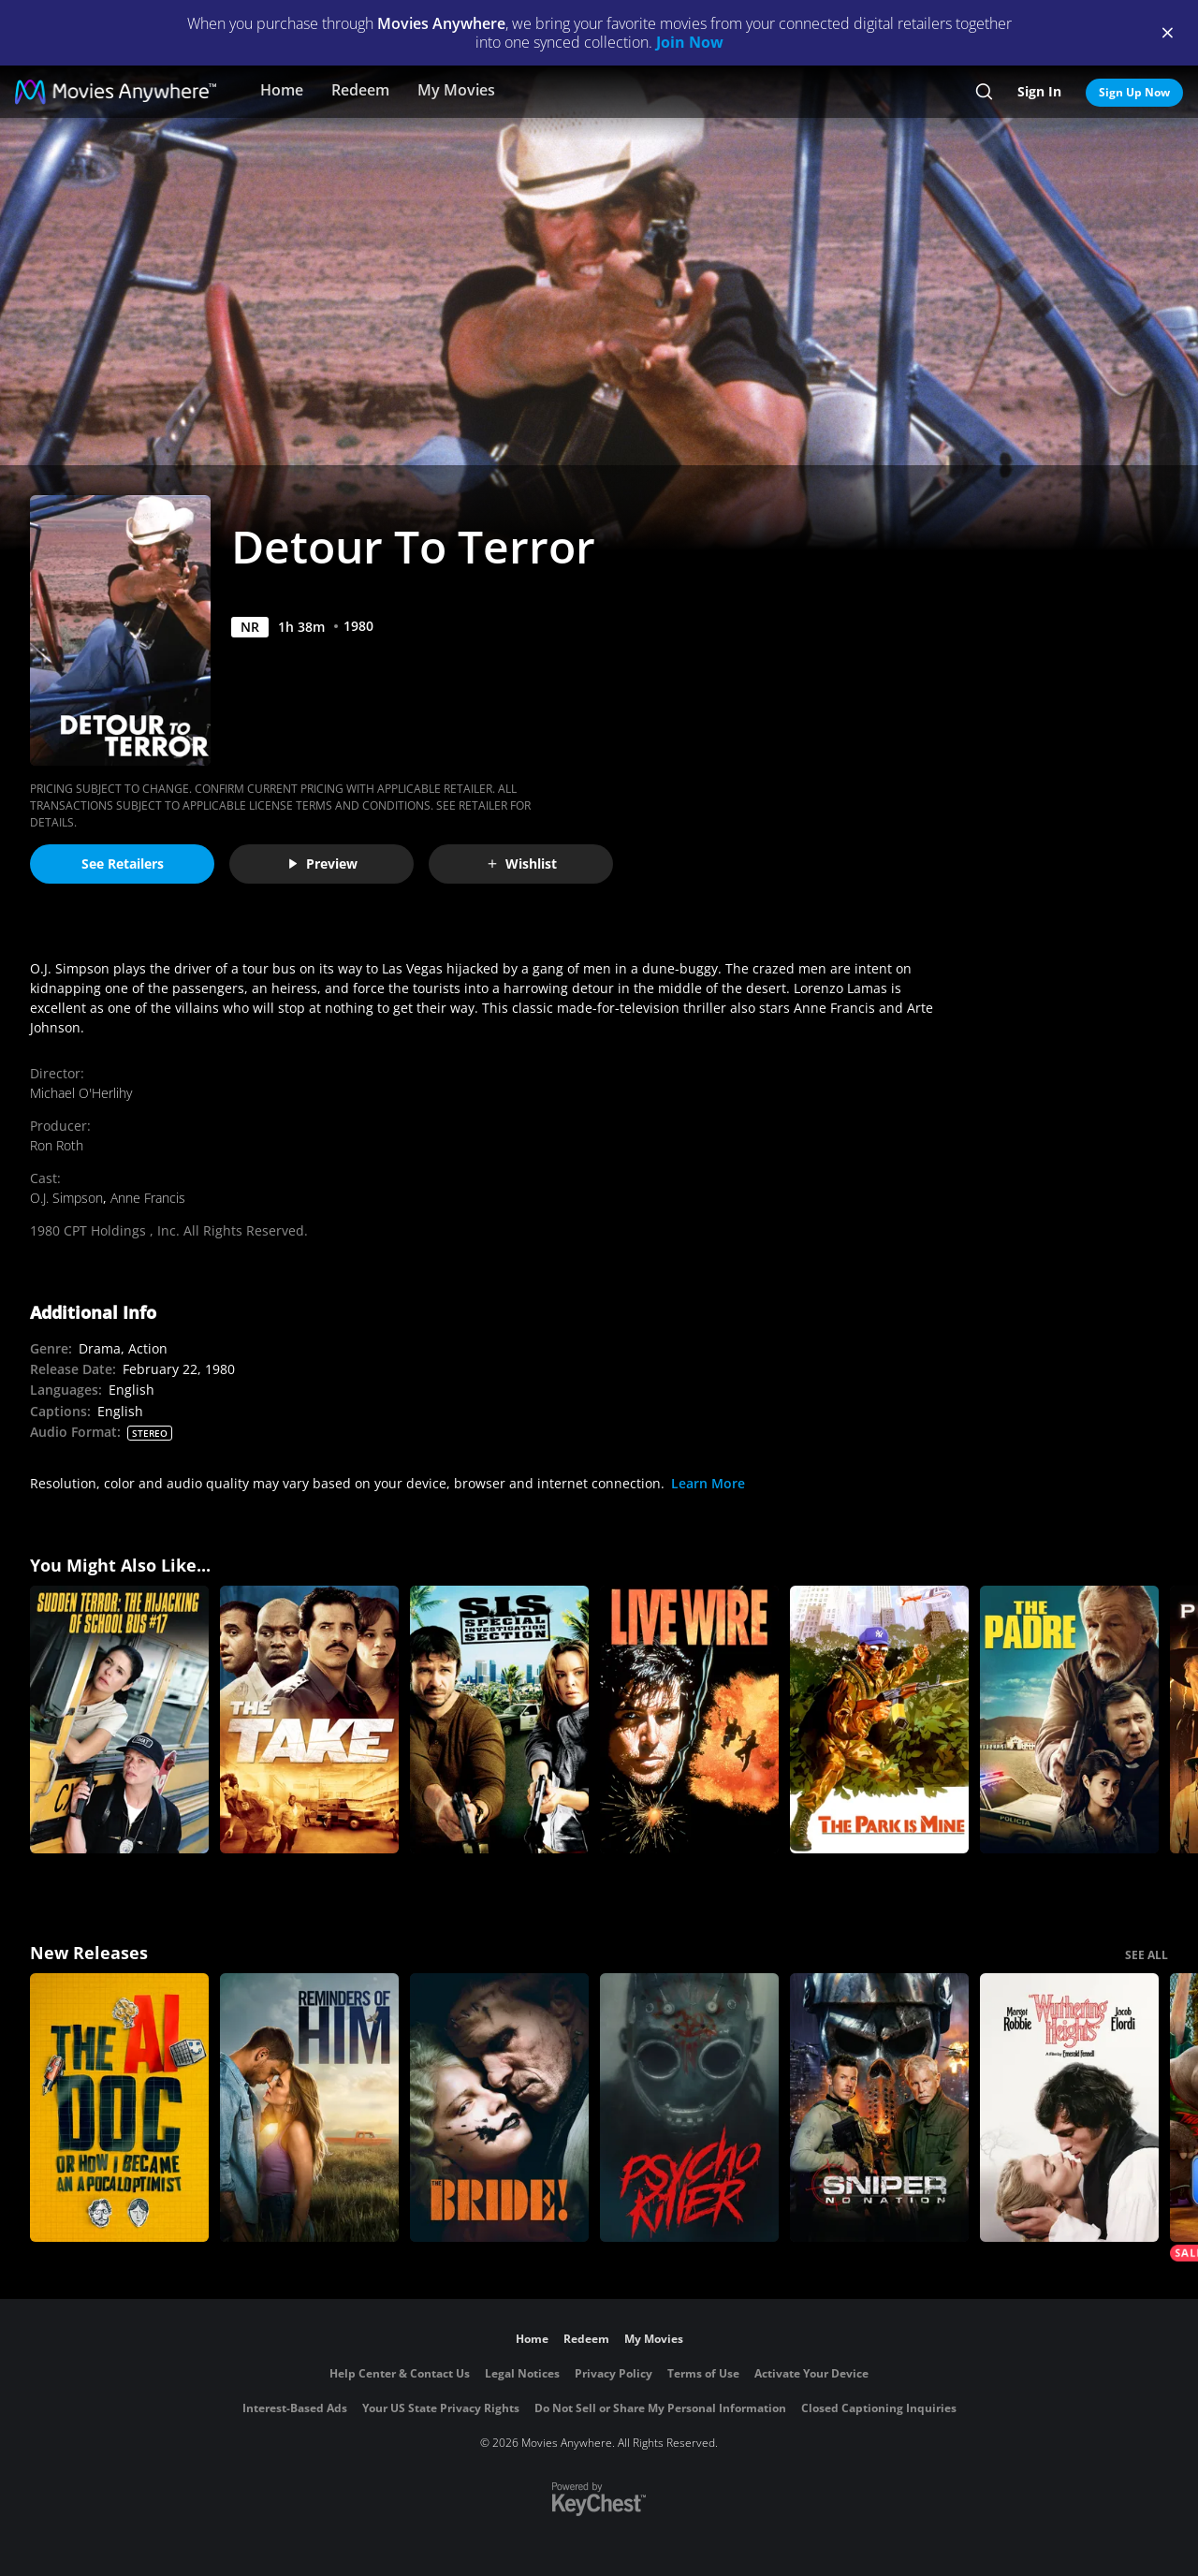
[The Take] (309, 1720)
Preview (322, 863)
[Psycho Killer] (689, 2107)
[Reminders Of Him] (309, 2107)
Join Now (689, 42)
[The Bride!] (499, 2107)
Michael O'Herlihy (81, 1093)
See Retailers (122, 863)
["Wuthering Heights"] (1069, 2107)
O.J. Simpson (66, 1198)
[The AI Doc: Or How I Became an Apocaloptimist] (119, 2107)
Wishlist (521, 863)
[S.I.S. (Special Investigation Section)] (499, 1720)
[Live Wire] (689, 1720)
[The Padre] (1069, 1720)
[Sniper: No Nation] (879, 2107)
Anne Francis (147, 1198)
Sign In (1039, 91)
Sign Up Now (1134, 92)
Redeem (360, 90)
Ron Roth (56, 1145)
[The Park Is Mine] (879, 1720)
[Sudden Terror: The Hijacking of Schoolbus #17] (119, 1720)
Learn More (708, 1483)
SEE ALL (1146, 1955)
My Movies (456, 90)
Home (281, 90)
